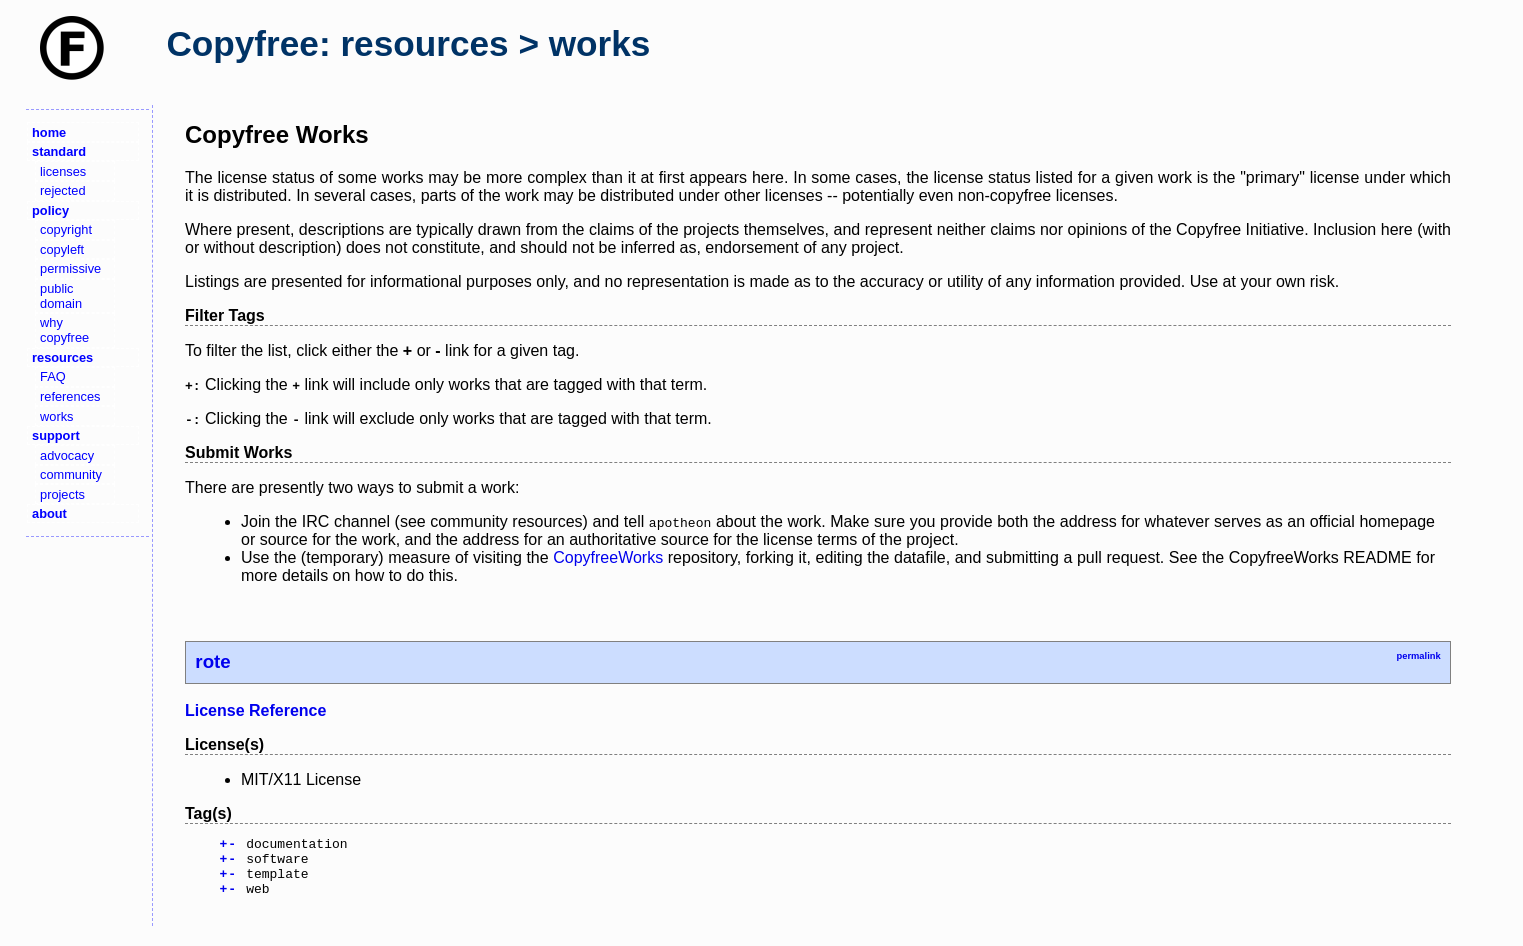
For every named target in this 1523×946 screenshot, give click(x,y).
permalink (1418, 656)
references (70, 396)
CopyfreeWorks (608, 557)
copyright (66, 229)
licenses (63, 171)
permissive (70, 268)
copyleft (62, 249)
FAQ (53, 376)
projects (62, 494)
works (56, 416)
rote (212, 661)
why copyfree (64, 330)
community (71, 474)
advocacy (67, 455)
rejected (63, 190)
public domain (61, 296)
